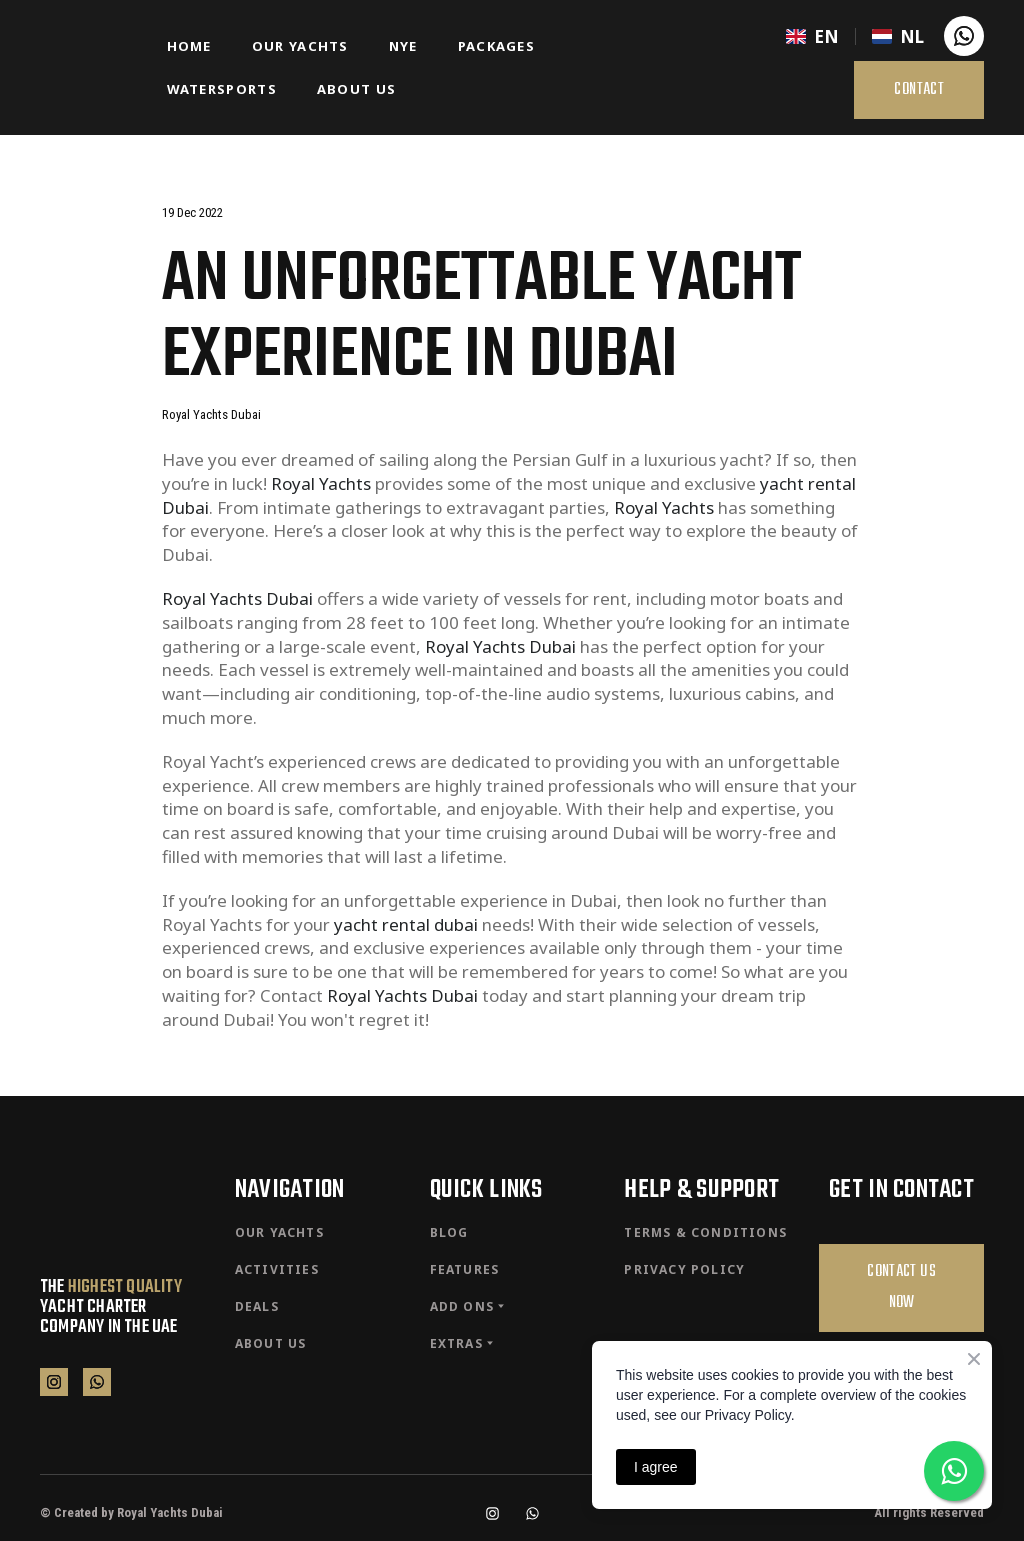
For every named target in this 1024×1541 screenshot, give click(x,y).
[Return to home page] (88, 67)
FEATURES (465, 1269)
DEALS (257, 1306)
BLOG (449, 1232)
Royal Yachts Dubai (237, 598)
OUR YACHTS (300, 46)
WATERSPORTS (222, 89)
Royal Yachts (321, 483)
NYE (403, 46)
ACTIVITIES (277, 1269)
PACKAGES (496, 46)
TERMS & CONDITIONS (705, 1232)
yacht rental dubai (406, 924)
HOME (189, 46)
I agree (656, 1467)
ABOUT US (356, 89)
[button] (964, 36)
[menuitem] (812, 36)
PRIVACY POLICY (684, 1269)
